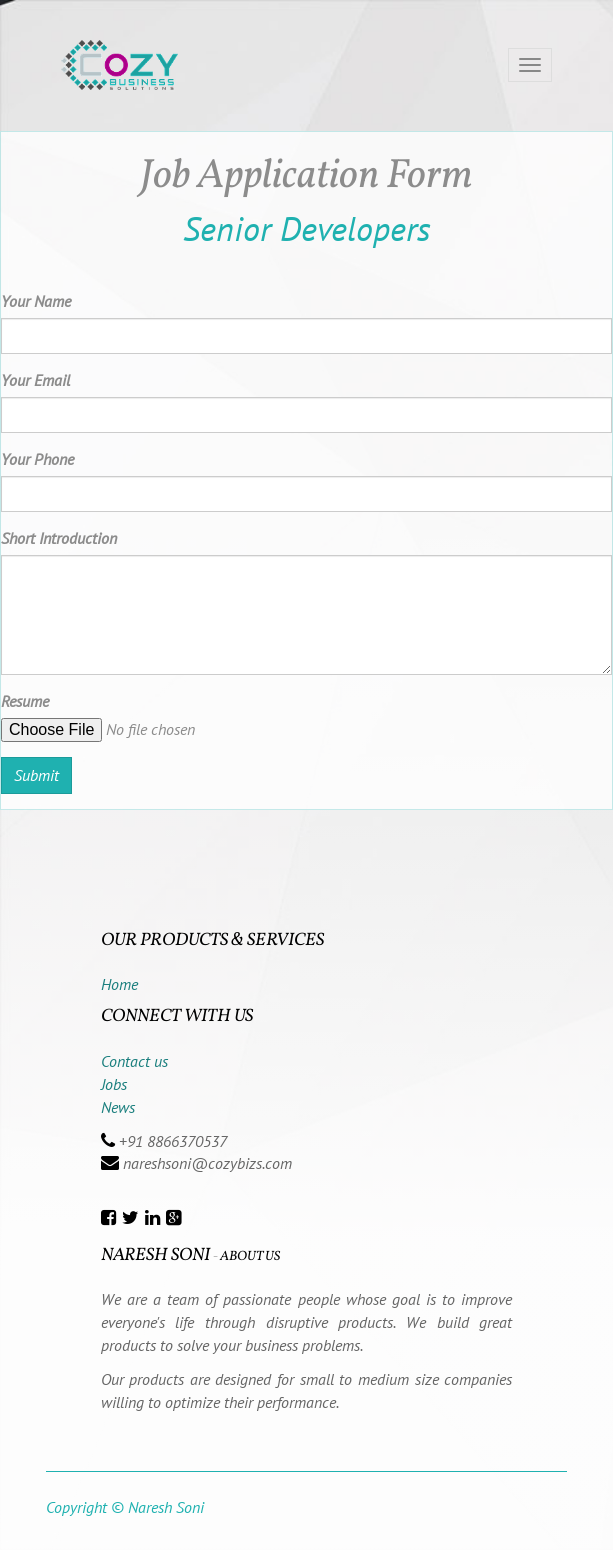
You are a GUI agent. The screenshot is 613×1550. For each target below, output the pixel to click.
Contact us (134, 1061)
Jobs (114, 1084)
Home (119, 984)
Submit (36, 775)
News (118, 1107)
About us (250, 1256)
